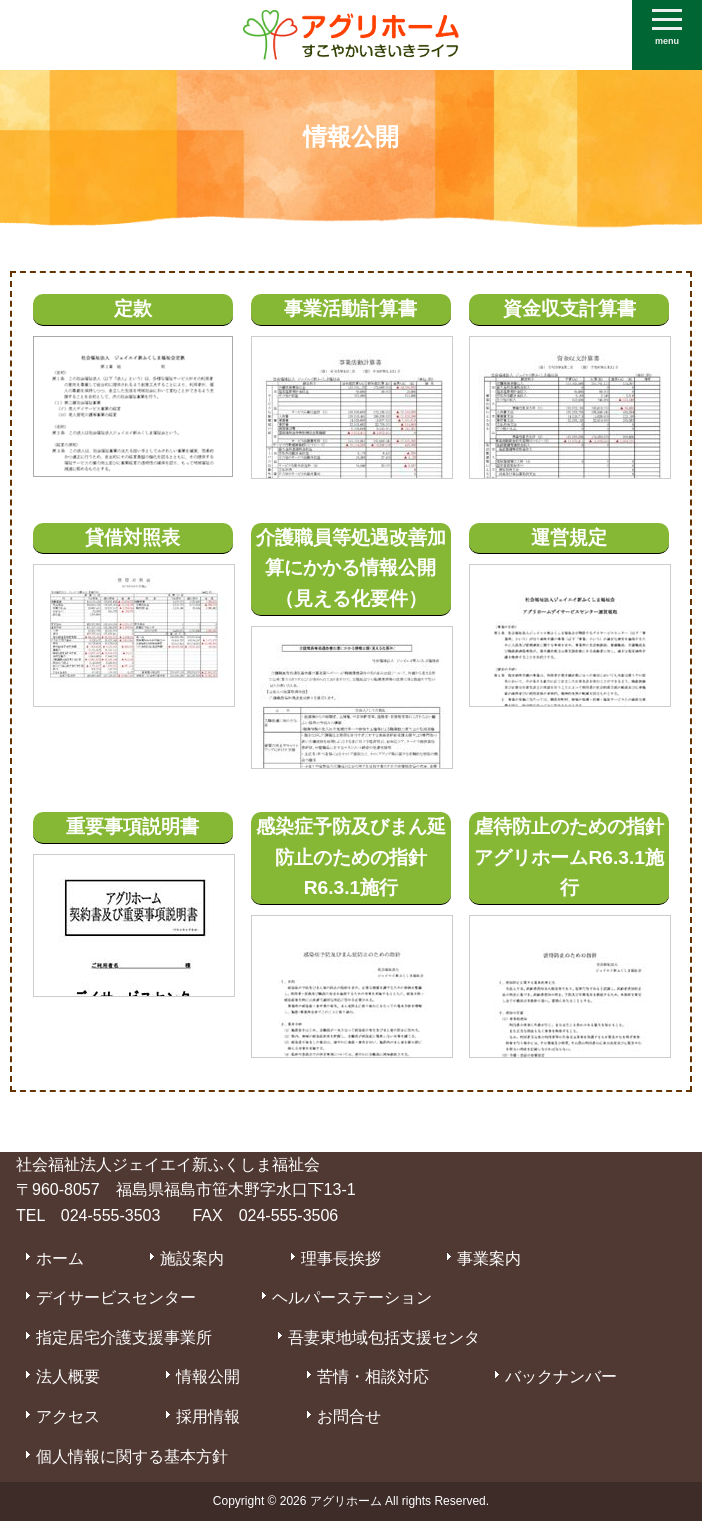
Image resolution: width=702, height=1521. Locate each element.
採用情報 (208, 1416)
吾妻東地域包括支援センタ (384, 1337)
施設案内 (192, 1258)
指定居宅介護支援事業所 (124, 1337)
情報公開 (208, 1376)
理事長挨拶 (341, 1258)
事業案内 (489, 1258)
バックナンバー (561, 1376)
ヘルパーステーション (352, 1297)
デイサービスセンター (116, 1297)
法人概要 (68, 1376)
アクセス (68, 1416)
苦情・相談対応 (373, 1376)
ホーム (60, 1258)
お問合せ (349, 1416)
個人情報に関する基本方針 (132, 1456)
